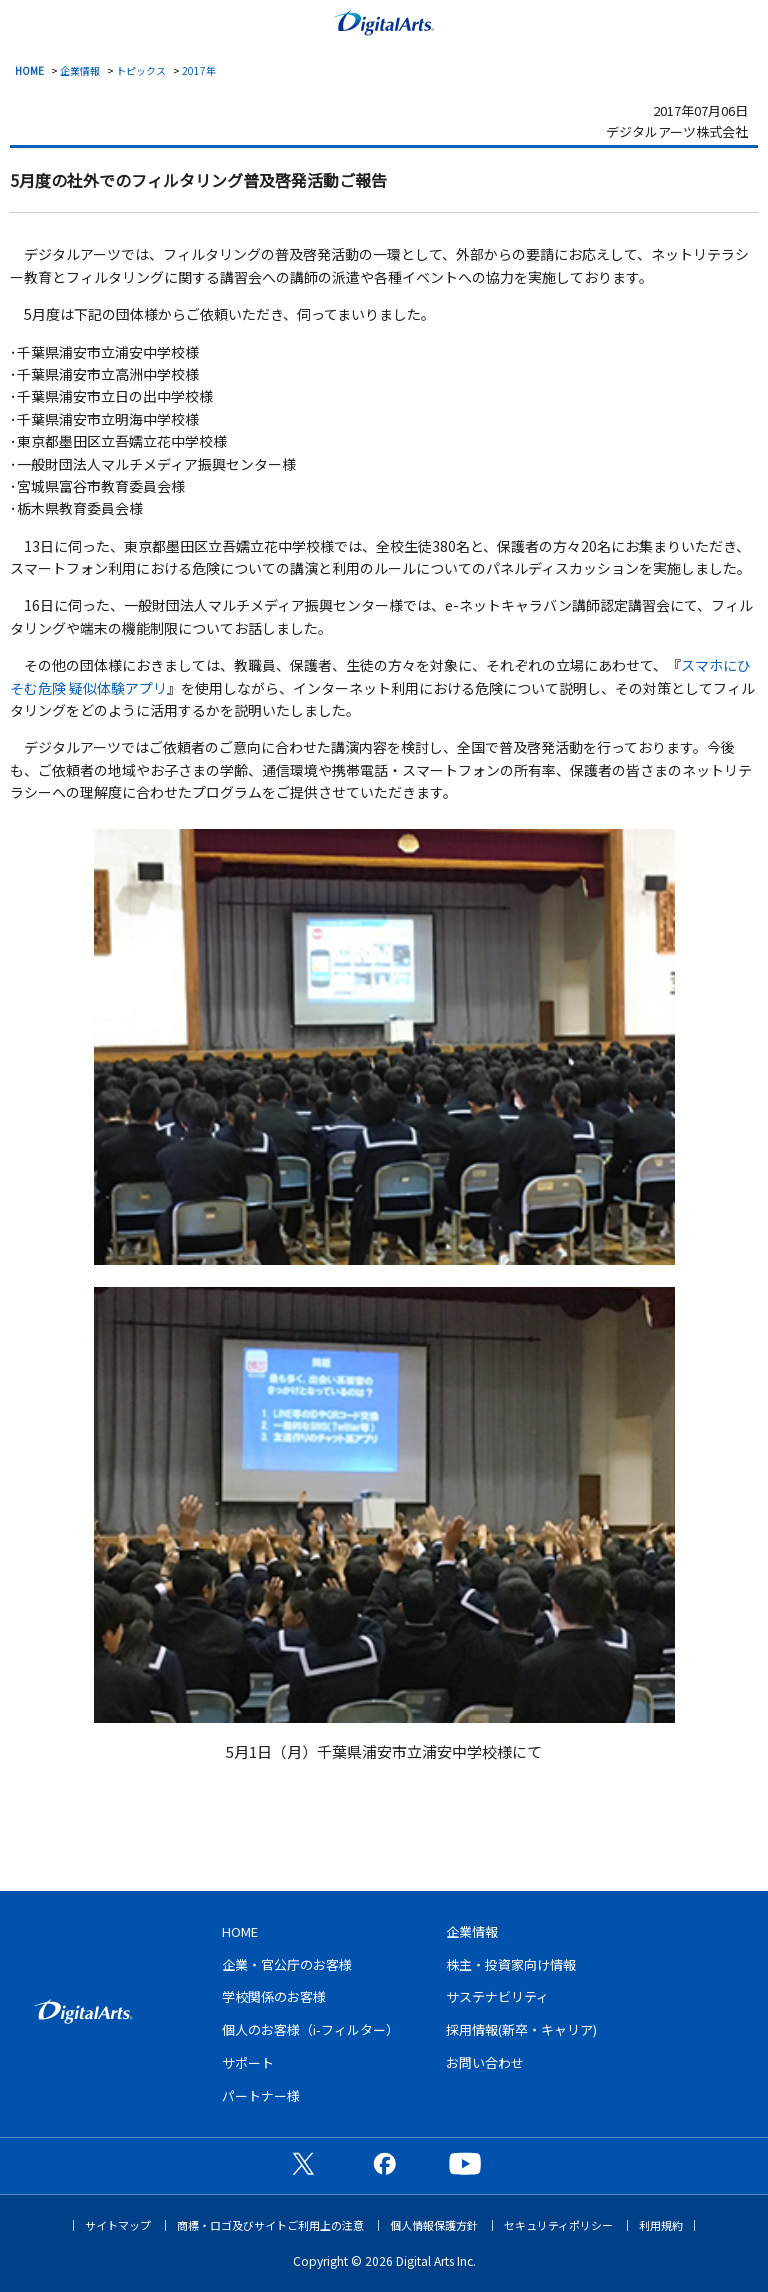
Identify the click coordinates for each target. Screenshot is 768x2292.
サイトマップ (118, 2225)
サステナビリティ (497, 1996)
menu (25, 21)
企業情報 (80, 70)
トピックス (141, 70)
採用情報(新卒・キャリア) (521, 2029)
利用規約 (661, 2225)
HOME (29, 70)
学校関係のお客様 (274, 1996)
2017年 (199, 70)
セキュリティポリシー (558, 2225)
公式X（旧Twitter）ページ (303, 2163)
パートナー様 (261, 2095)
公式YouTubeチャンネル (465, 2163)
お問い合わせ (485, 2062)
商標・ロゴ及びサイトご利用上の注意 (270, 2225)
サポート (248, 2062)
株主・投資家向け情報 (511, 1964)
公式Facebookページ (384, 2163)
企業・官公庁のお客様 (287, 1964)
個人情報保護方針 (434, 2225)
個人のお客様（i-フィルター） (310, 2029)
